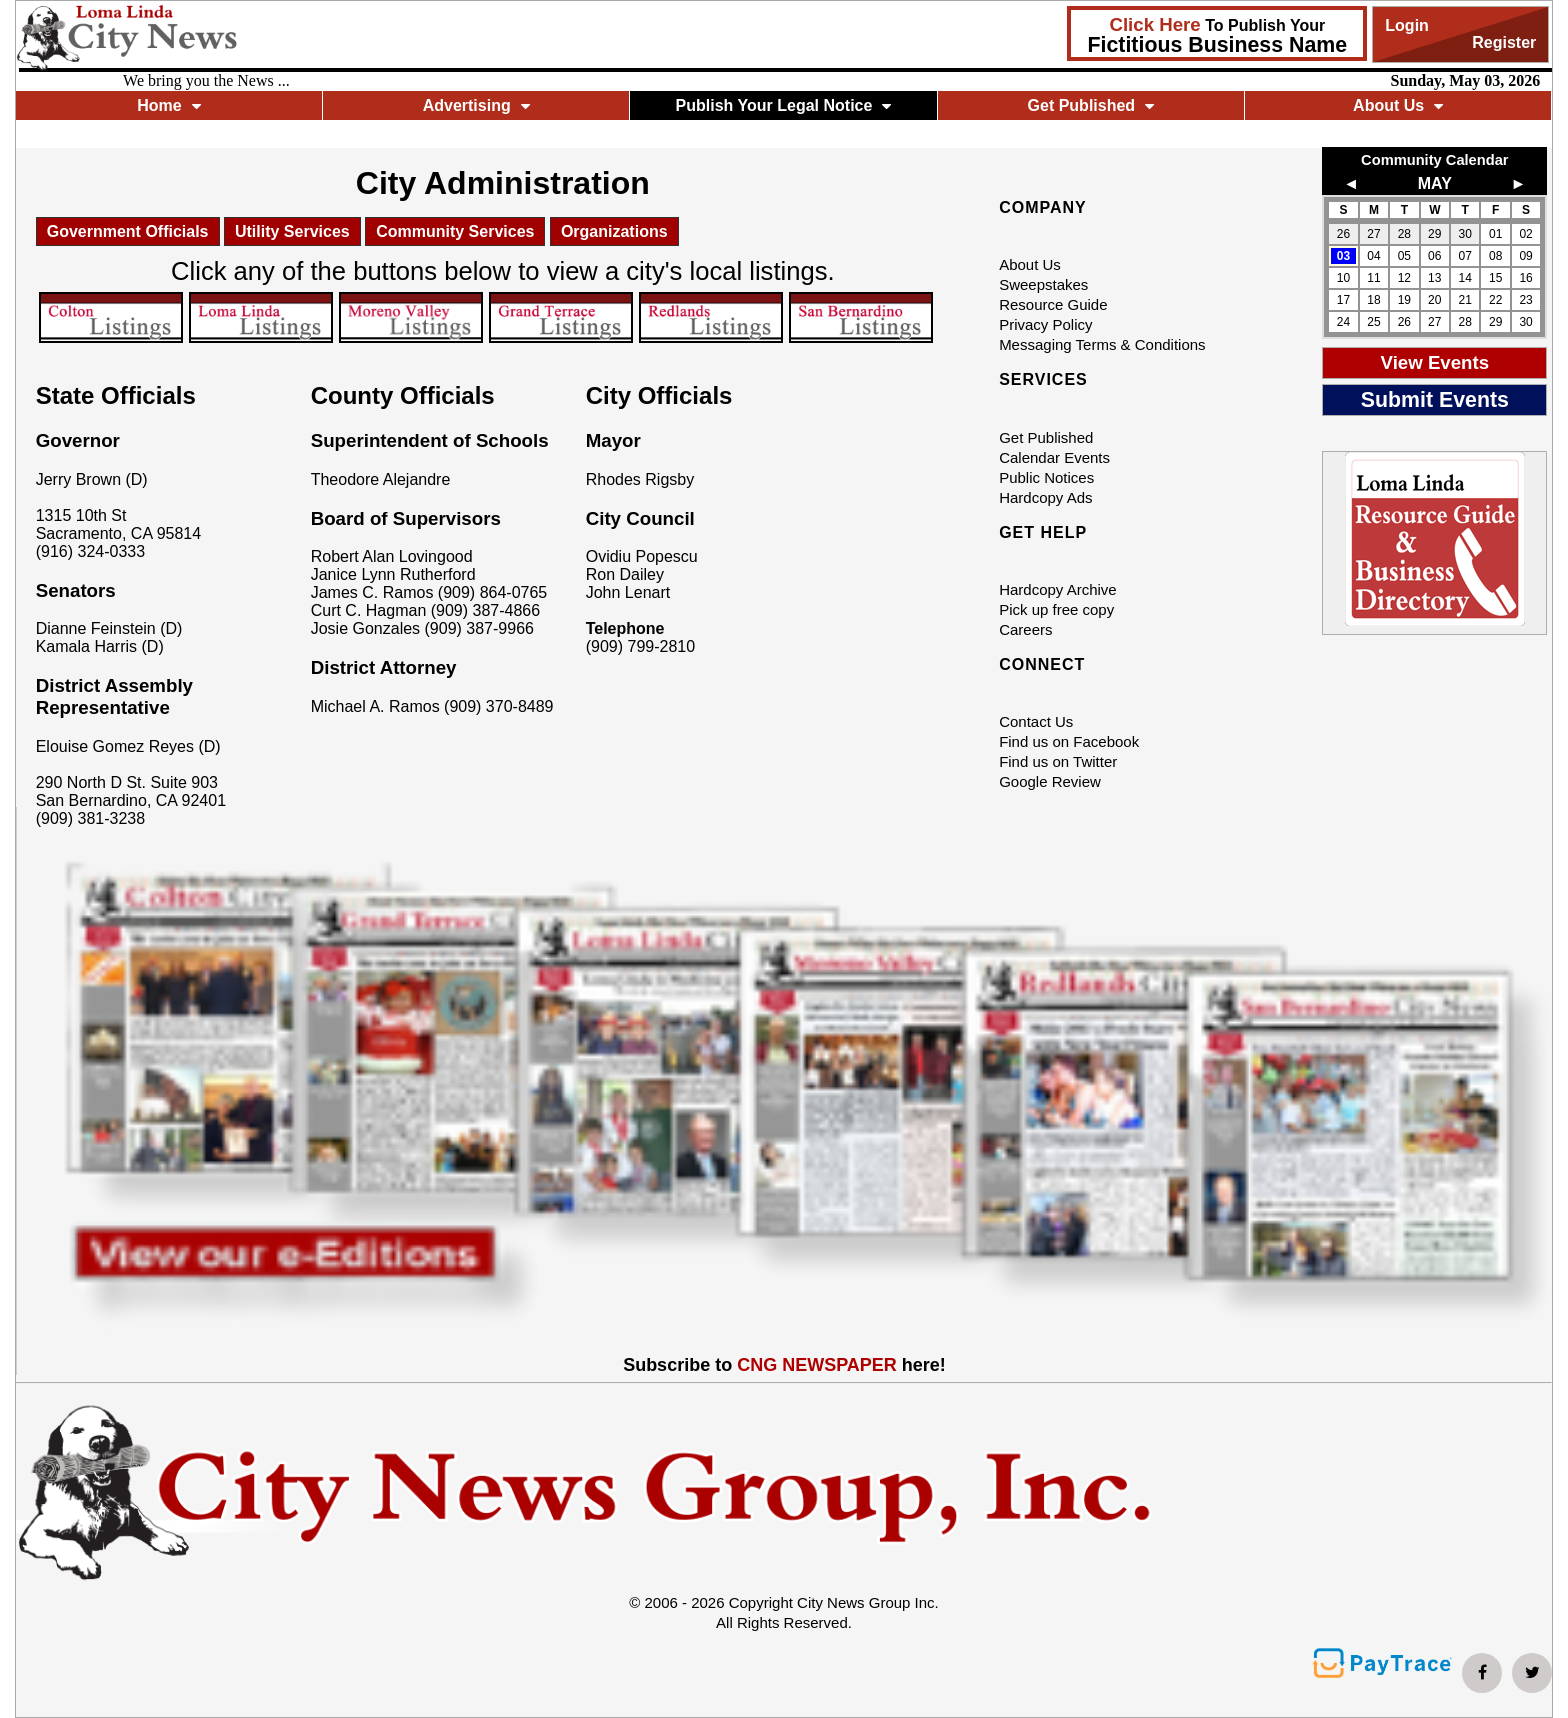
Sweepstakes (1043, 284)
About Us (1398, 105)
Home (168, 105)
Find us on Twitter (1058, 761)
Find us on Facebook (1069, 741)
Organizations (614, 231)
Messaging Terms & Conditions (1102, 344)
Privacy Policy (1045, 324)
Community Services (455, 231)
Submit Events (1435, 400)
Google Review (1050, 781)
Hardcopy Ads (1045, 497)
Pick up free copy (1056, 609)
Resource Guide (1053, 304)
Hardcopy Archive (1058, 589)
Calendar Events (1054, 457)
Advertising (476, 105)
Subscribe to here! (784, 1365)
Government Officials (128, 231)
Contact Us (1036, 721)
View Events (1435, 362)
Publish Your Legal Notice (784, 105)
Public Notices (1046, 477)
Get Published (1091, 105)
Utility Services (292, 231)
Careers (1025, 629)
